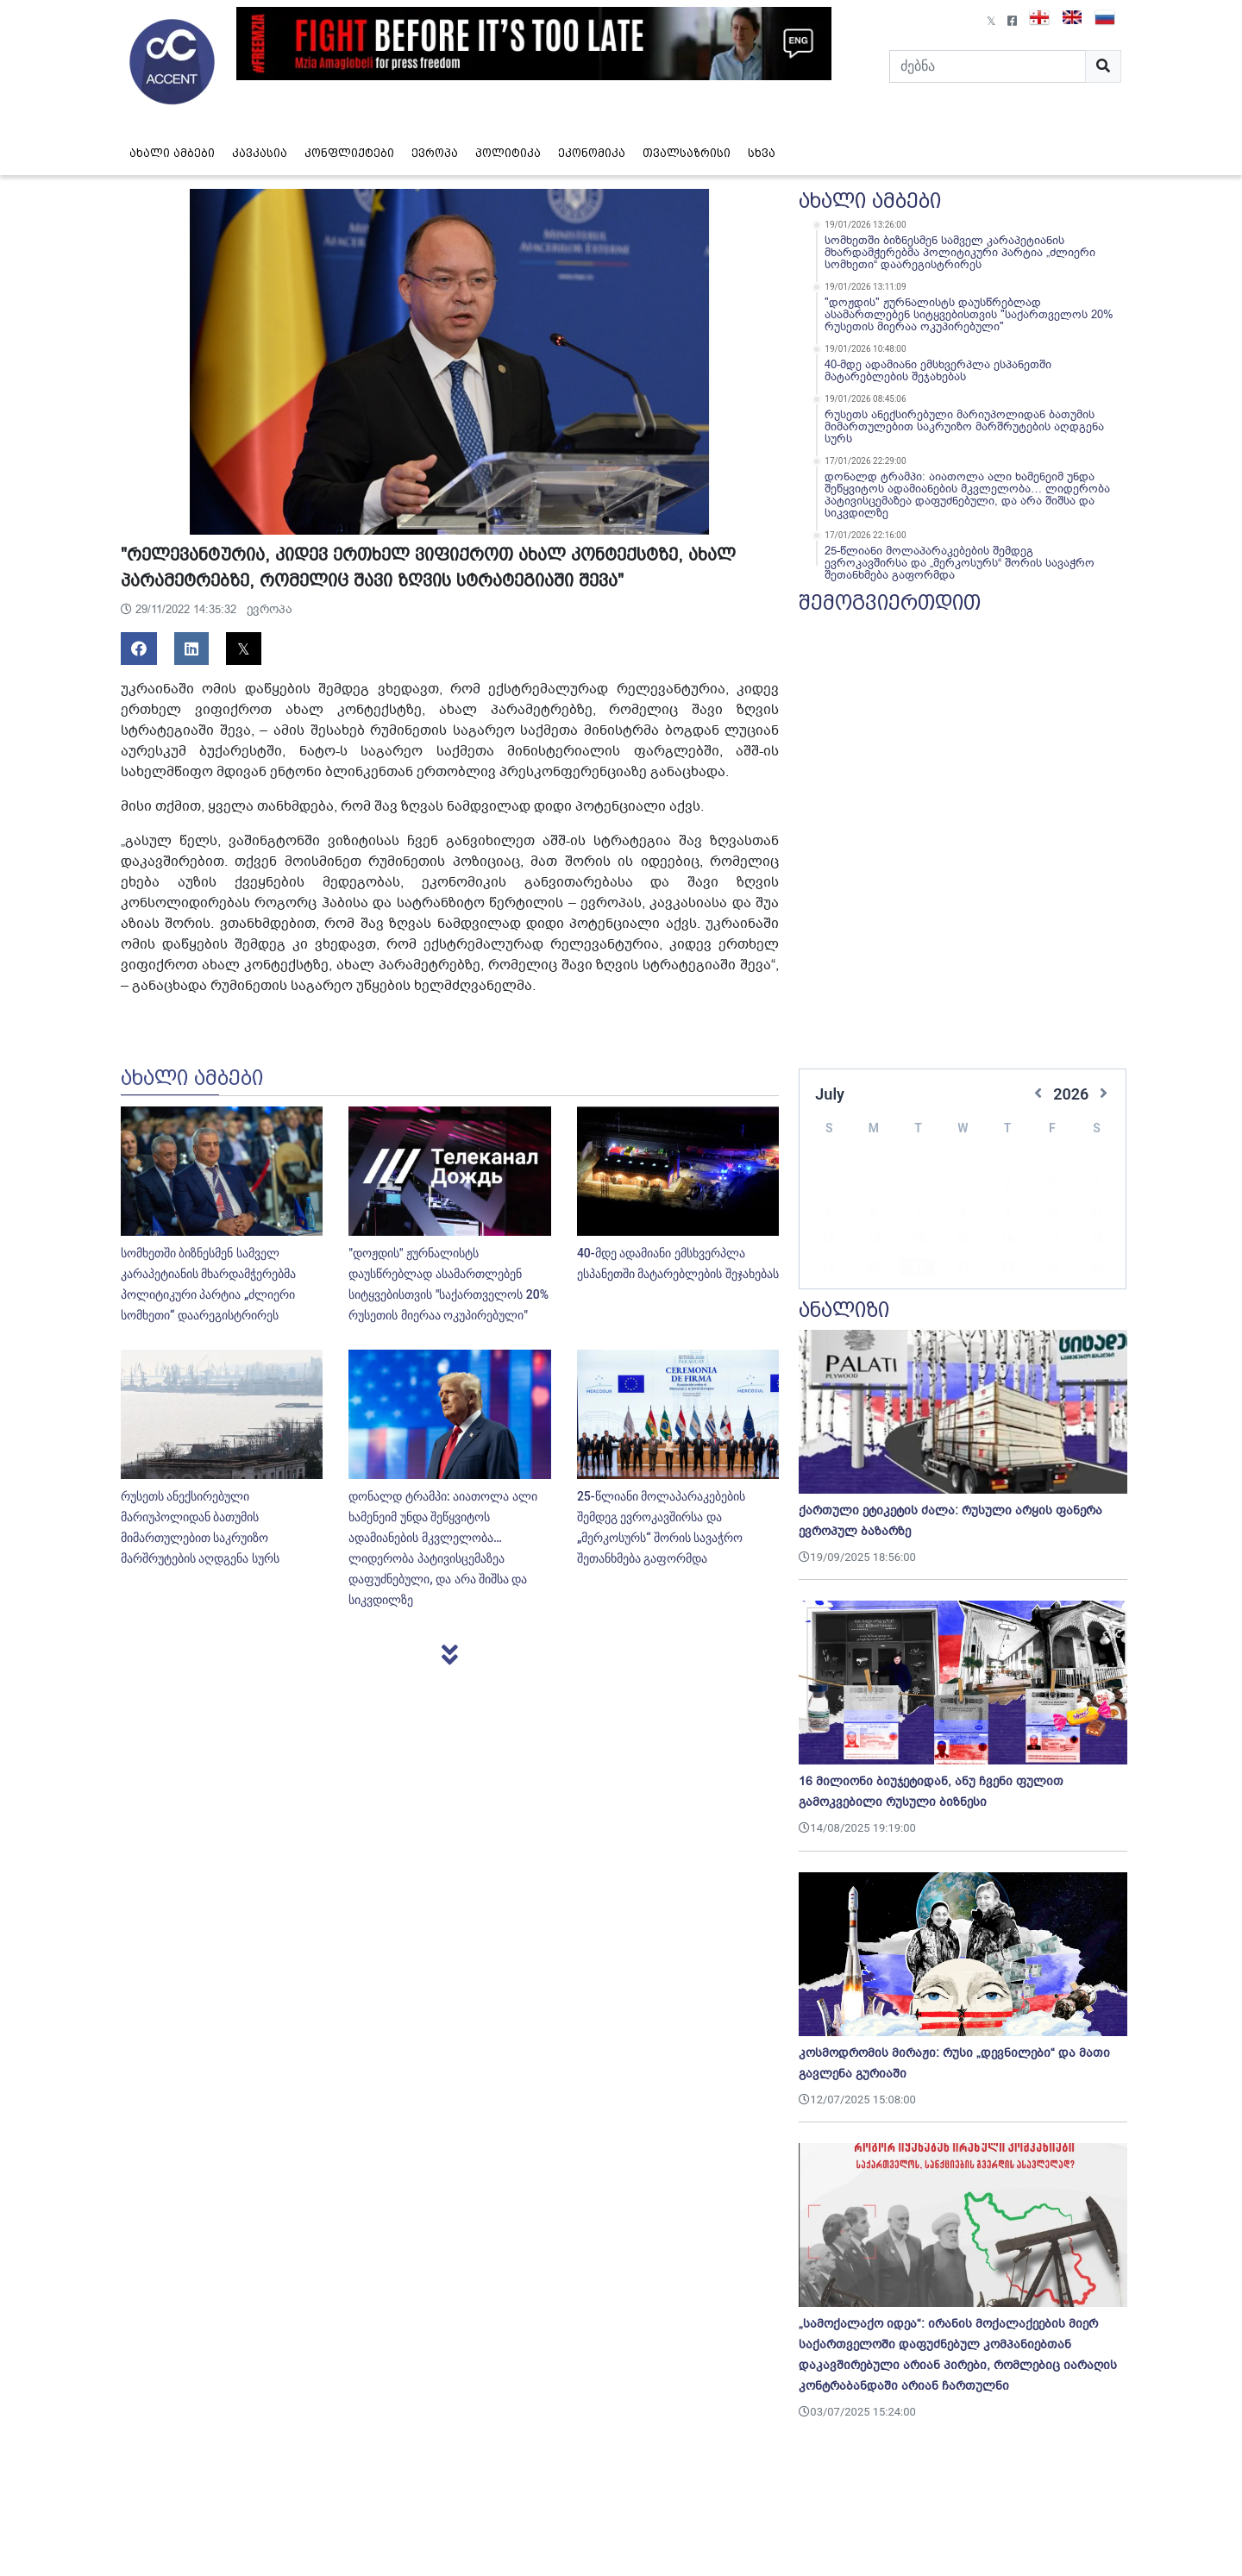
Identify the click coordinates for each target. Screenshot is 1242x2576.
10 (1052, 1186)
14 (918, 1213)
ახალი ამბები (172, 153)
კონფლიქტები (349, 153)
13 (873, 1213)
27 (873, 1268)
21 (918, 1241)
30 (1007, 1268)
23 (1007, 1241)
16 (1007, 1213)
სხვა (761, 153)
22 (962, 1241)
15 (962, 1213)
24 (1052, 1241)
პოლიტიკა (508, 153)
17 (1052, 1213)
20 (873, 1241)
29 (962, 1268)
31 (1052, 1268)
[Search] (987, 66)
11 (1097, 1186)
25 (1097, 1241)
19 (828, 1241)
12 (828, 1213)
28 (918, 1268)
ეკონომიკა (591, 153)
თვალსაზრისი (687, 153)
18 (1097, 1213)
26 (828, 1268)
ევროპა (434, 153)
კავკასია (259, 153)
